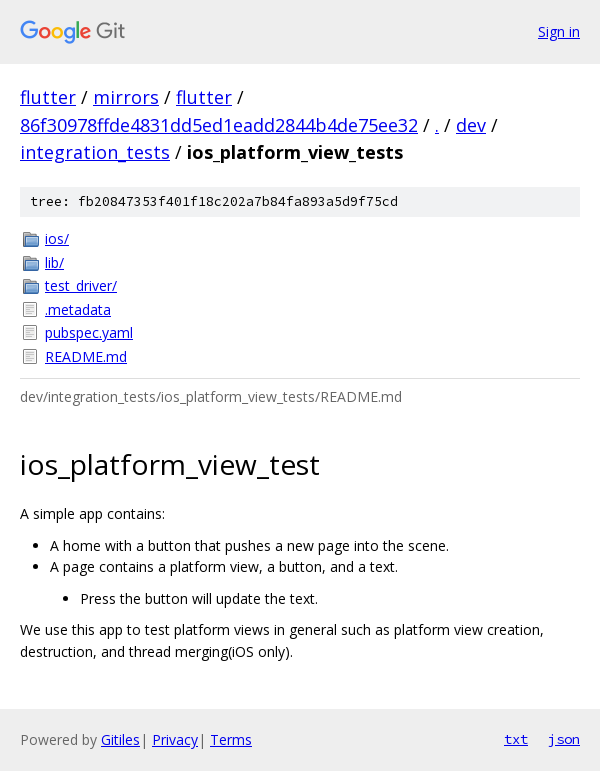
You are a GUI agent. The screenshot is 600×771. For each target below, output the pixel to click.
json (564, 739)
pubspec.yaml (89, 332)
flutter (48, 97)
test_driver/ (81, 285)
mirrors (126, 97)
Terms (231, 739)
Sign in (559, 31)
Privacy (175, 739)
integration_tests (95, 152)
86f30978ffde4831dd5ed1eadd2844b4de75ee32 (219, 125)
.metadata (78, 309)
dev (471, 125)
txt (516, 739)
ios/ (57, 238)
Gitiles (120, 739)
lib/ (54, 262)
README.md (86, 356)
